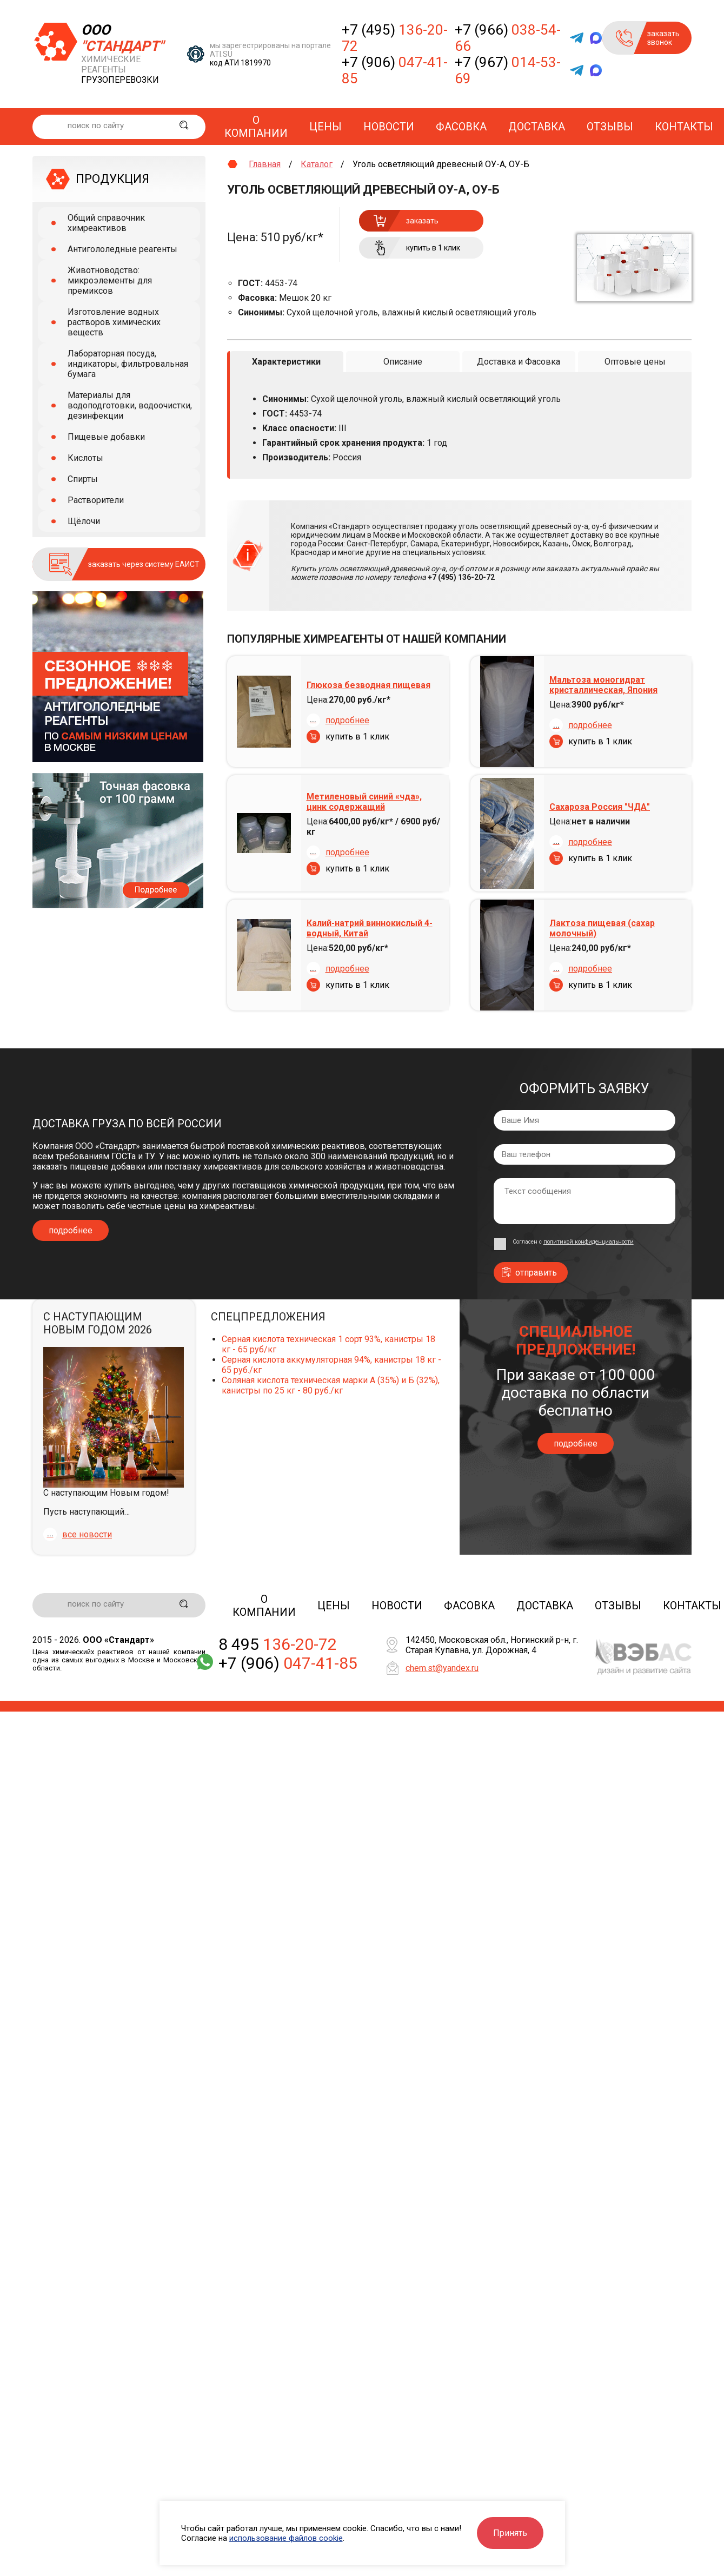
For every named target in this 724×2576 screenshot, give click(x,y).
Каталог (317, 164)
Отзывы (610, 126)
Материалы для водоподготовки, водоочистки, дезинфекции (130, 405)
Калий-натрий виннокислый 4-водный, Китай (370, 928)
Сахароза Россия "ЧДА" (599, 806)
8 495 (277, 1643)
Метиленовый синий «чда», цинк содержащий (364, 801)
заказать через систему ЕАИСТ (144, 564)
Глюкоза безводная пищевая (368, 684)
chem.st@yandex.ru (442, 1668)
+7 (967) (508, 70)
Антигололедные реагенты (122, 249)
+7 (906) (395, 70)
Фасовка (461, 126)
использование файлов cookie (286, 2538)
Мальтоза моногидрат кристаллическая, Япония (603, 685)
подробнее (347, 720)
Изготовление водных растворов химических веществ (114, 322)
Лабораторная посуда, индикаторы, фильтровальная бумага (128, 363)
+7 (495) (395, 38)
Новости (388, 126)
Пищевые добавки (106, 437)
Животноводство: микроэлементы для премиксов (110, 280)
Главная (265, 164)
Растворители (96, 500)
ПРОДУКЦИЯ (112, 179)
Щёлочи (84, 521)
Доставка (536, 126)
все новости (87, 1534)
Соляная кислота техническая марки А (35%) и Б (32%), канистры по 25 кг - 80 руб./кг (331, 1385)
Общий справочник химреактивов (106, 223)
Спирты (83, 479)
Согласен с (573, 1241)
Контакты (684, 126)
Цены (325, 126)
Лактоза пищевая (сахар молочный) (602, 928)
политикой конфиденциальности (588, 1241)
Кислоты (85, 458)
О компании (256, 127)
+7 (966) (508, 38)
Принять (510, 2533)
